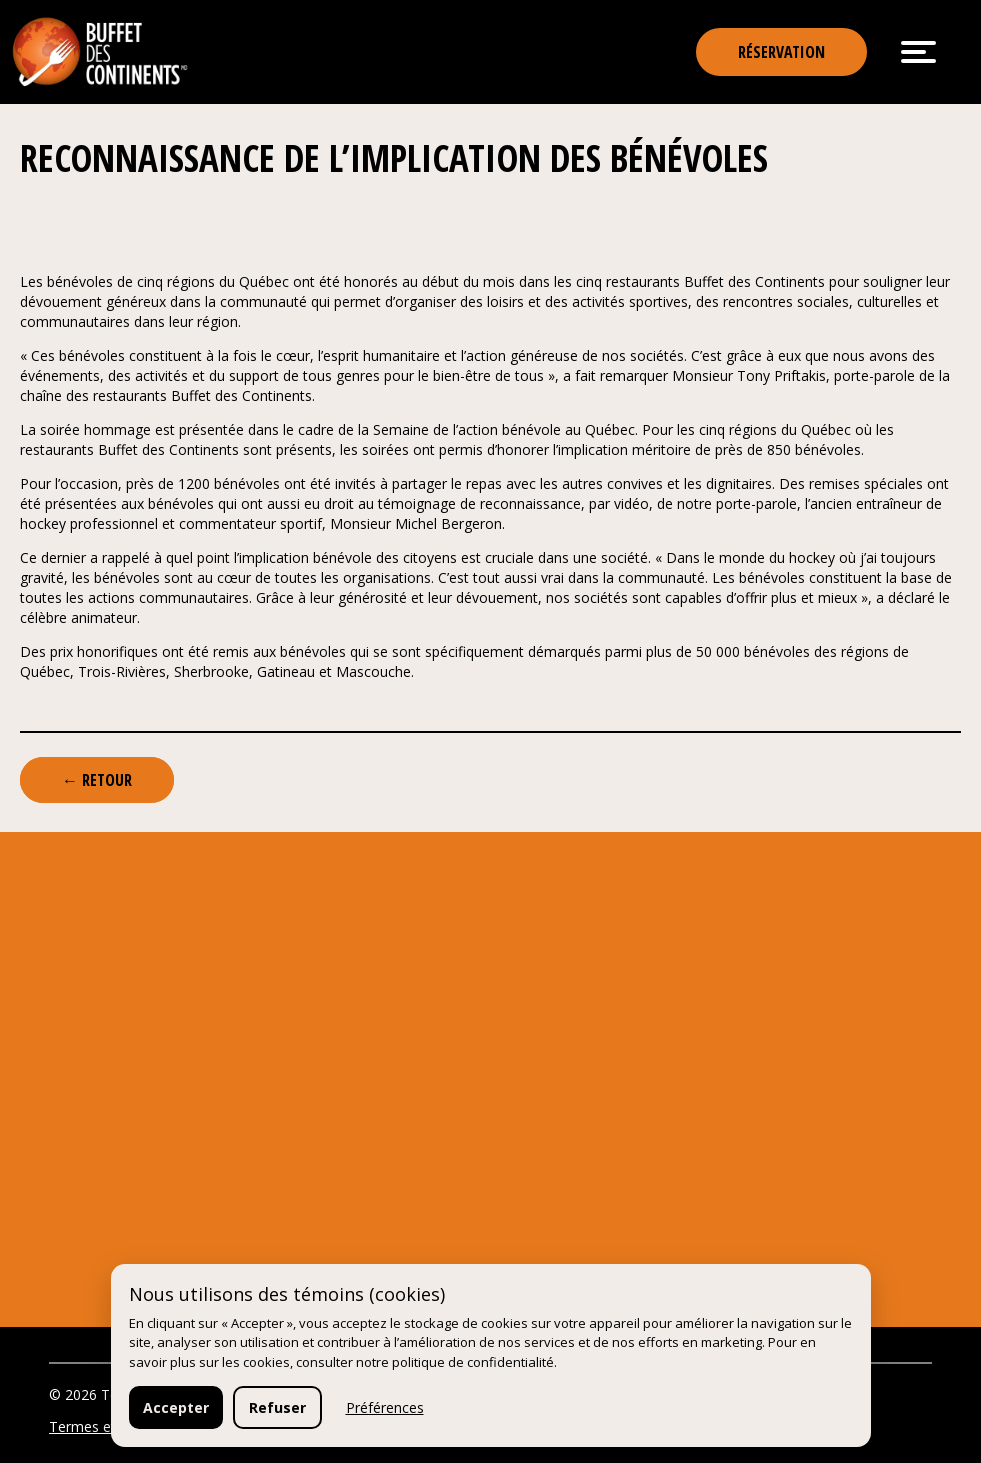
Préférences (385, 1407)
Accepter (176, 1407)
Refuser (277, 1407)
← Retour (97, 780)
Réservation (781, 52)
